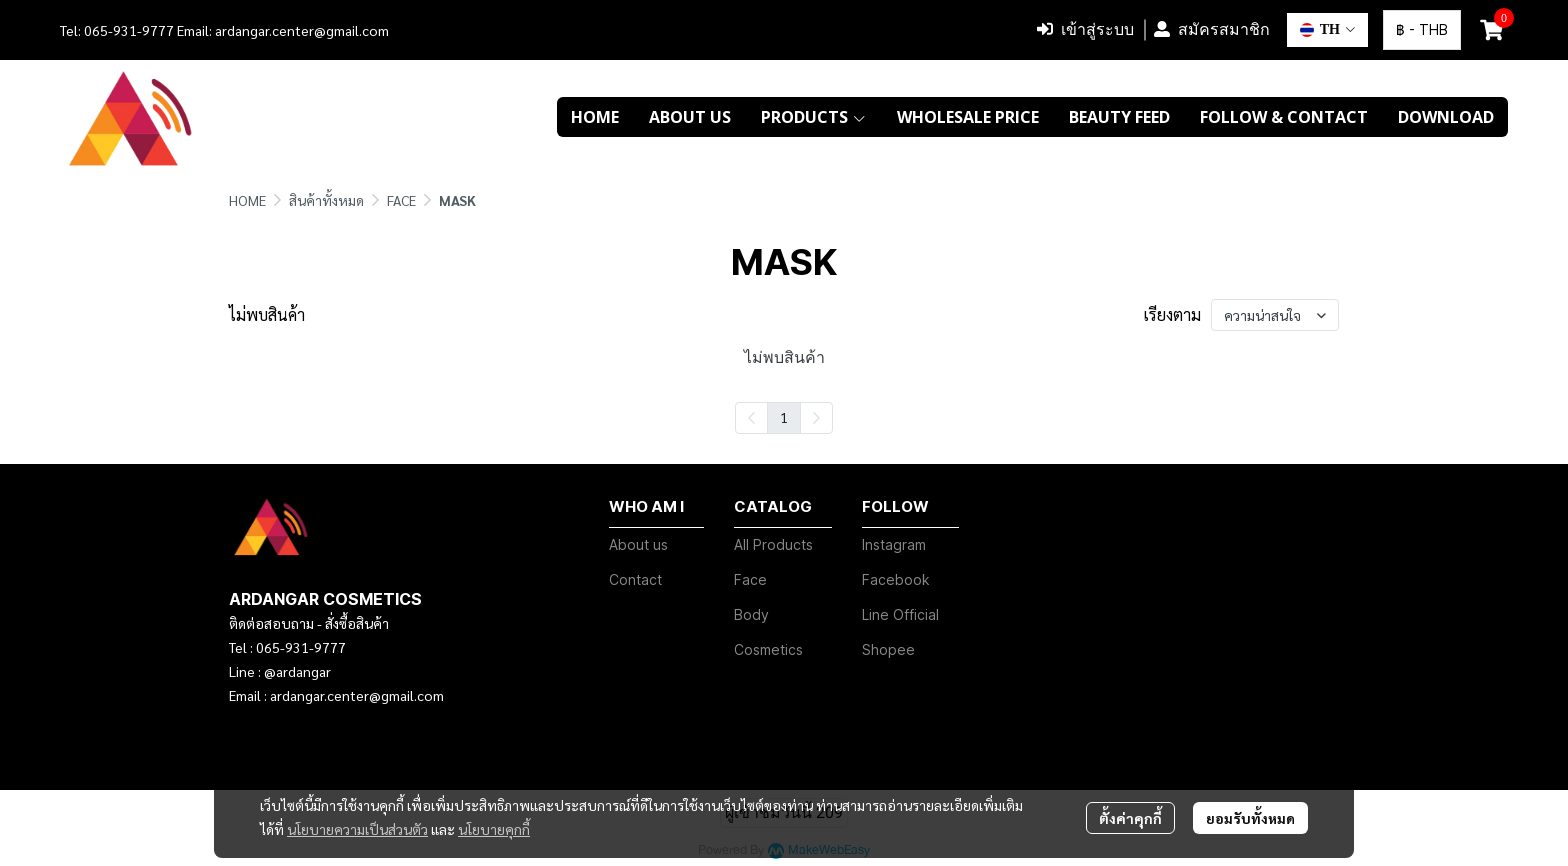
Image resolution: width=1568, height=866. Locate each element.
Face (750, 579)
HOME (247, 200)
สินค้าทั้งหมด (326, 200)
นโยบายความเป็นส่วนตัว (357, 829)
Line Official (900, 614)
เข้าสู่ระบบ (1085, 29)
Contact (635, 579)
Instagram (894, 544)
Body (751, 614)
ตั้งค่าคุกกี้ (1130, 818)
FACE (401, 200)
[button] (1327, 30)
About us (638, 544)
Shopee (888, 649)
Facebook (896, 579)
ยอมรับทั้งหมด (1250, 818)
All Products (773, 544)
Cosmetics (768, 649)
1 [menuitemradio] (784, 417)
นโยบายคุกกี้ (494, 829)
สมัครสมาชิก (1212, 29)
